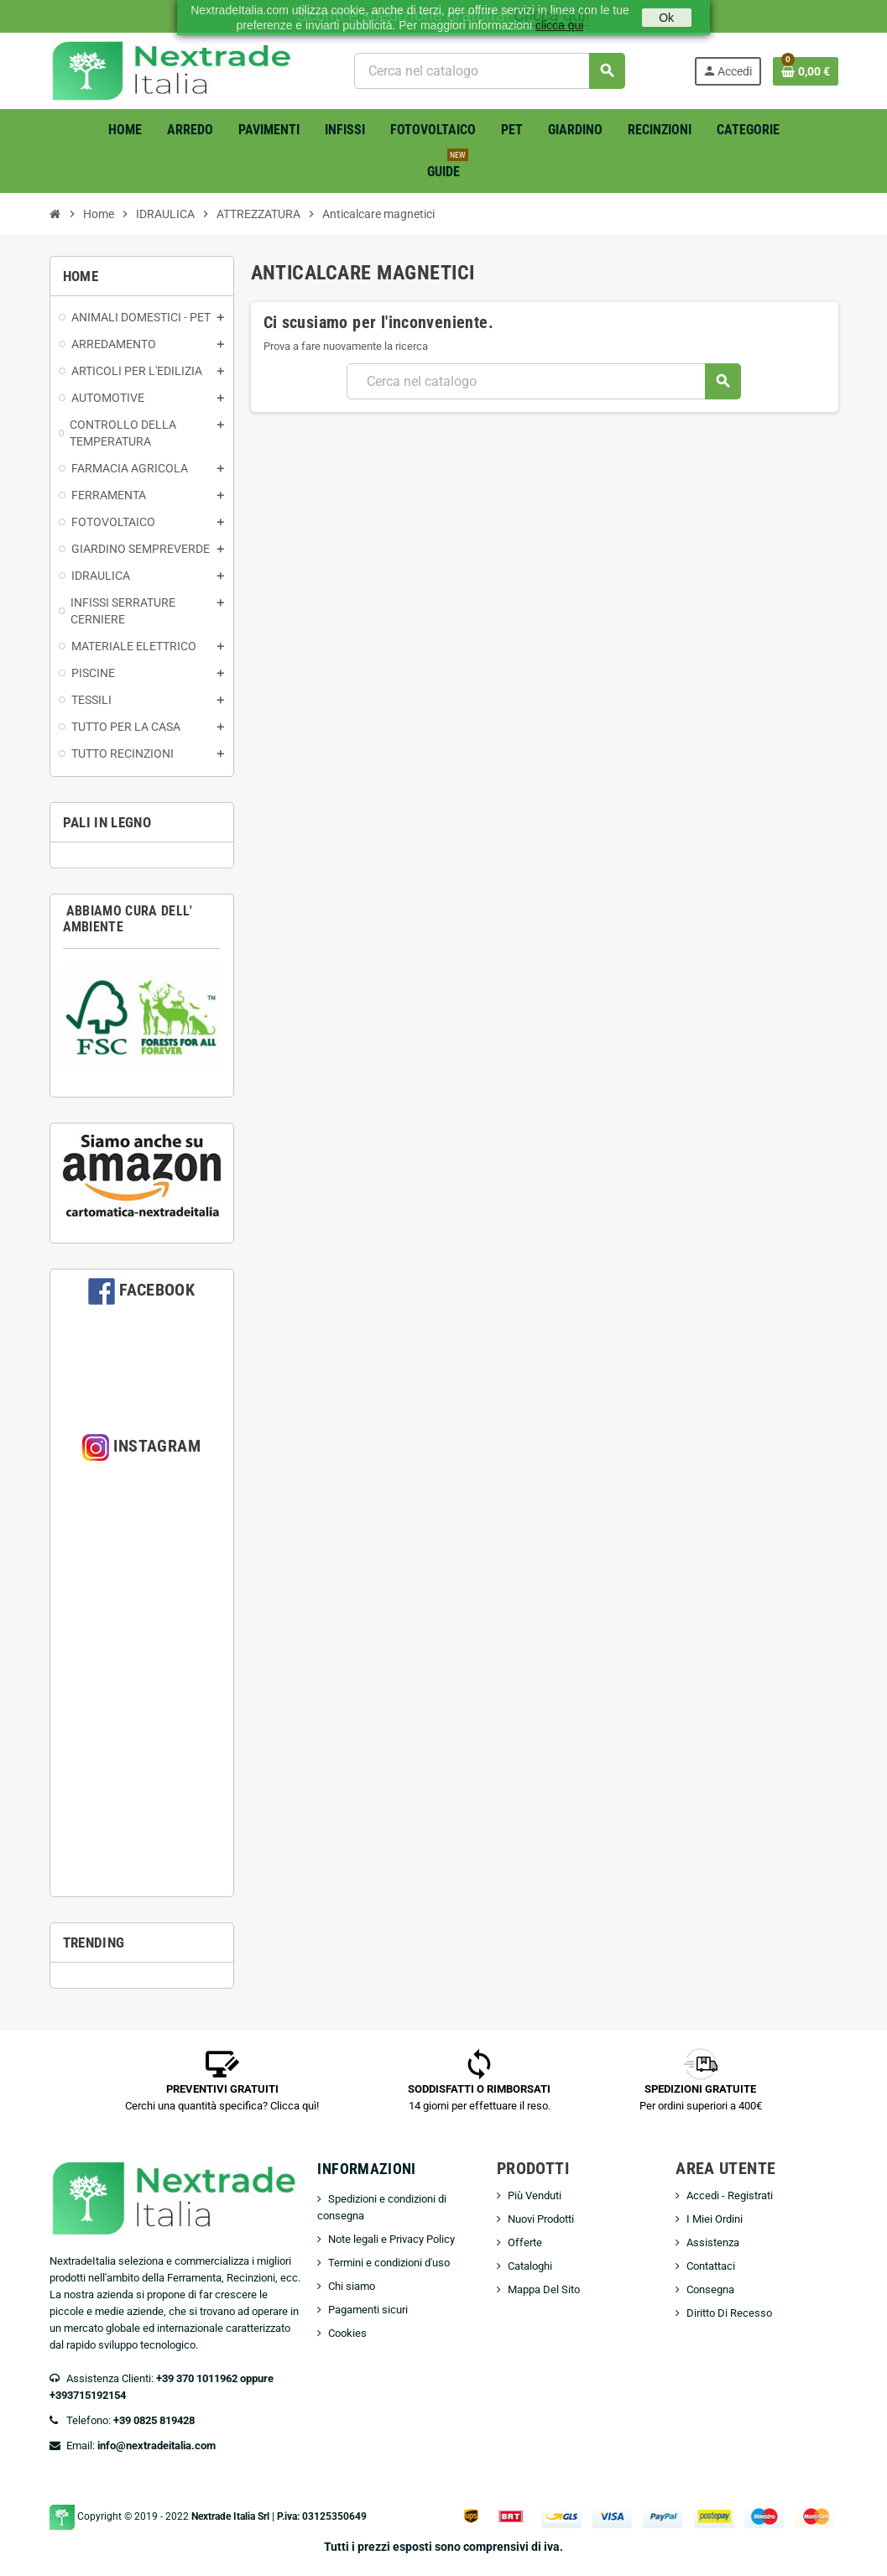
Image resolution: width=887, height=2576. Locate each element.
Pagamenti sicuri (368, 2309)
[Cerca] (489, 71)
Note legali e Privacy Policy (391, 2239)
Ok (666, 17)
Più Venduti (534, 2195)
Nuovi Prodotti (541, 2219)
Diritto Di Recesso (729, 2313)
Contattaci (710, 2266)
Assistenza (712, 2242)
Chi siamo (351, 2286)
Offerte (525, 2242)
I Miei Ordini (714, 2219)
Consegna (710, 2289)
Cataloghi (530, 2266)
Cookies (347, 2333)
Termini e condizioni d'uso (389, 2262)
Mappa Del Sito (544, 2289)
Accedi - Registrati (729, 2195)
